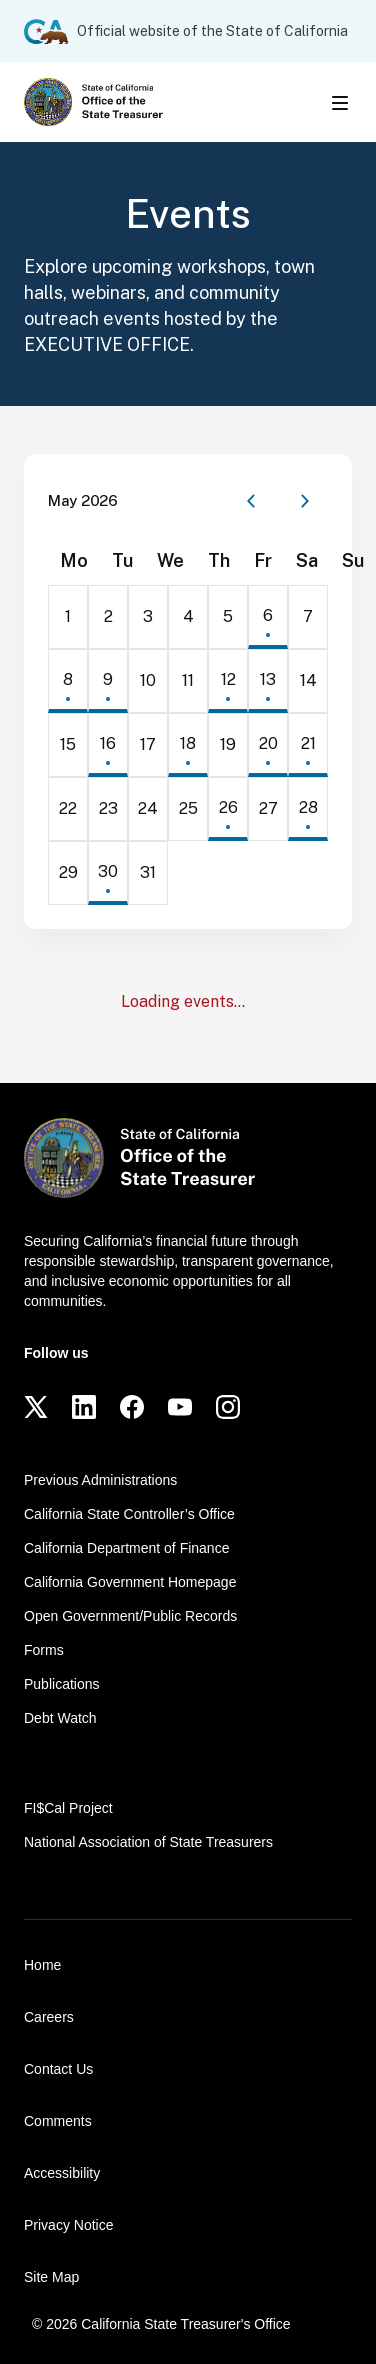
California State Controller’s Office (129, 1514)
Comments (58, 2121)
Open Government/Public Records (130, 1616)
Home (42, 1965)
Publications (62, 1684)
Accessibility (62, 2173)
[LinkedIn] (84, 1407)
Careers (49, 2017)
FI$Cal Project (68, 1808)
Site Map (51, 2277)
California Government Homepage (130, 1582)
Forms (44, 1650)
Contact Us (58, 2069)
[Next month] (305, 501)
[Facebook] (132, 1407)
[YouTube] (180, 1407)
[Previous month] (251, 501)
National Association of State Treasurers (148, 1842)
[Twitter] (36, 1407)
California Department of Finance (126, 1548)
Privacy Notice (68, 2225)
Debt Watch (60, 1718)
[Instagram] (228, 1407)
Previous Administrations (100, 1480)
